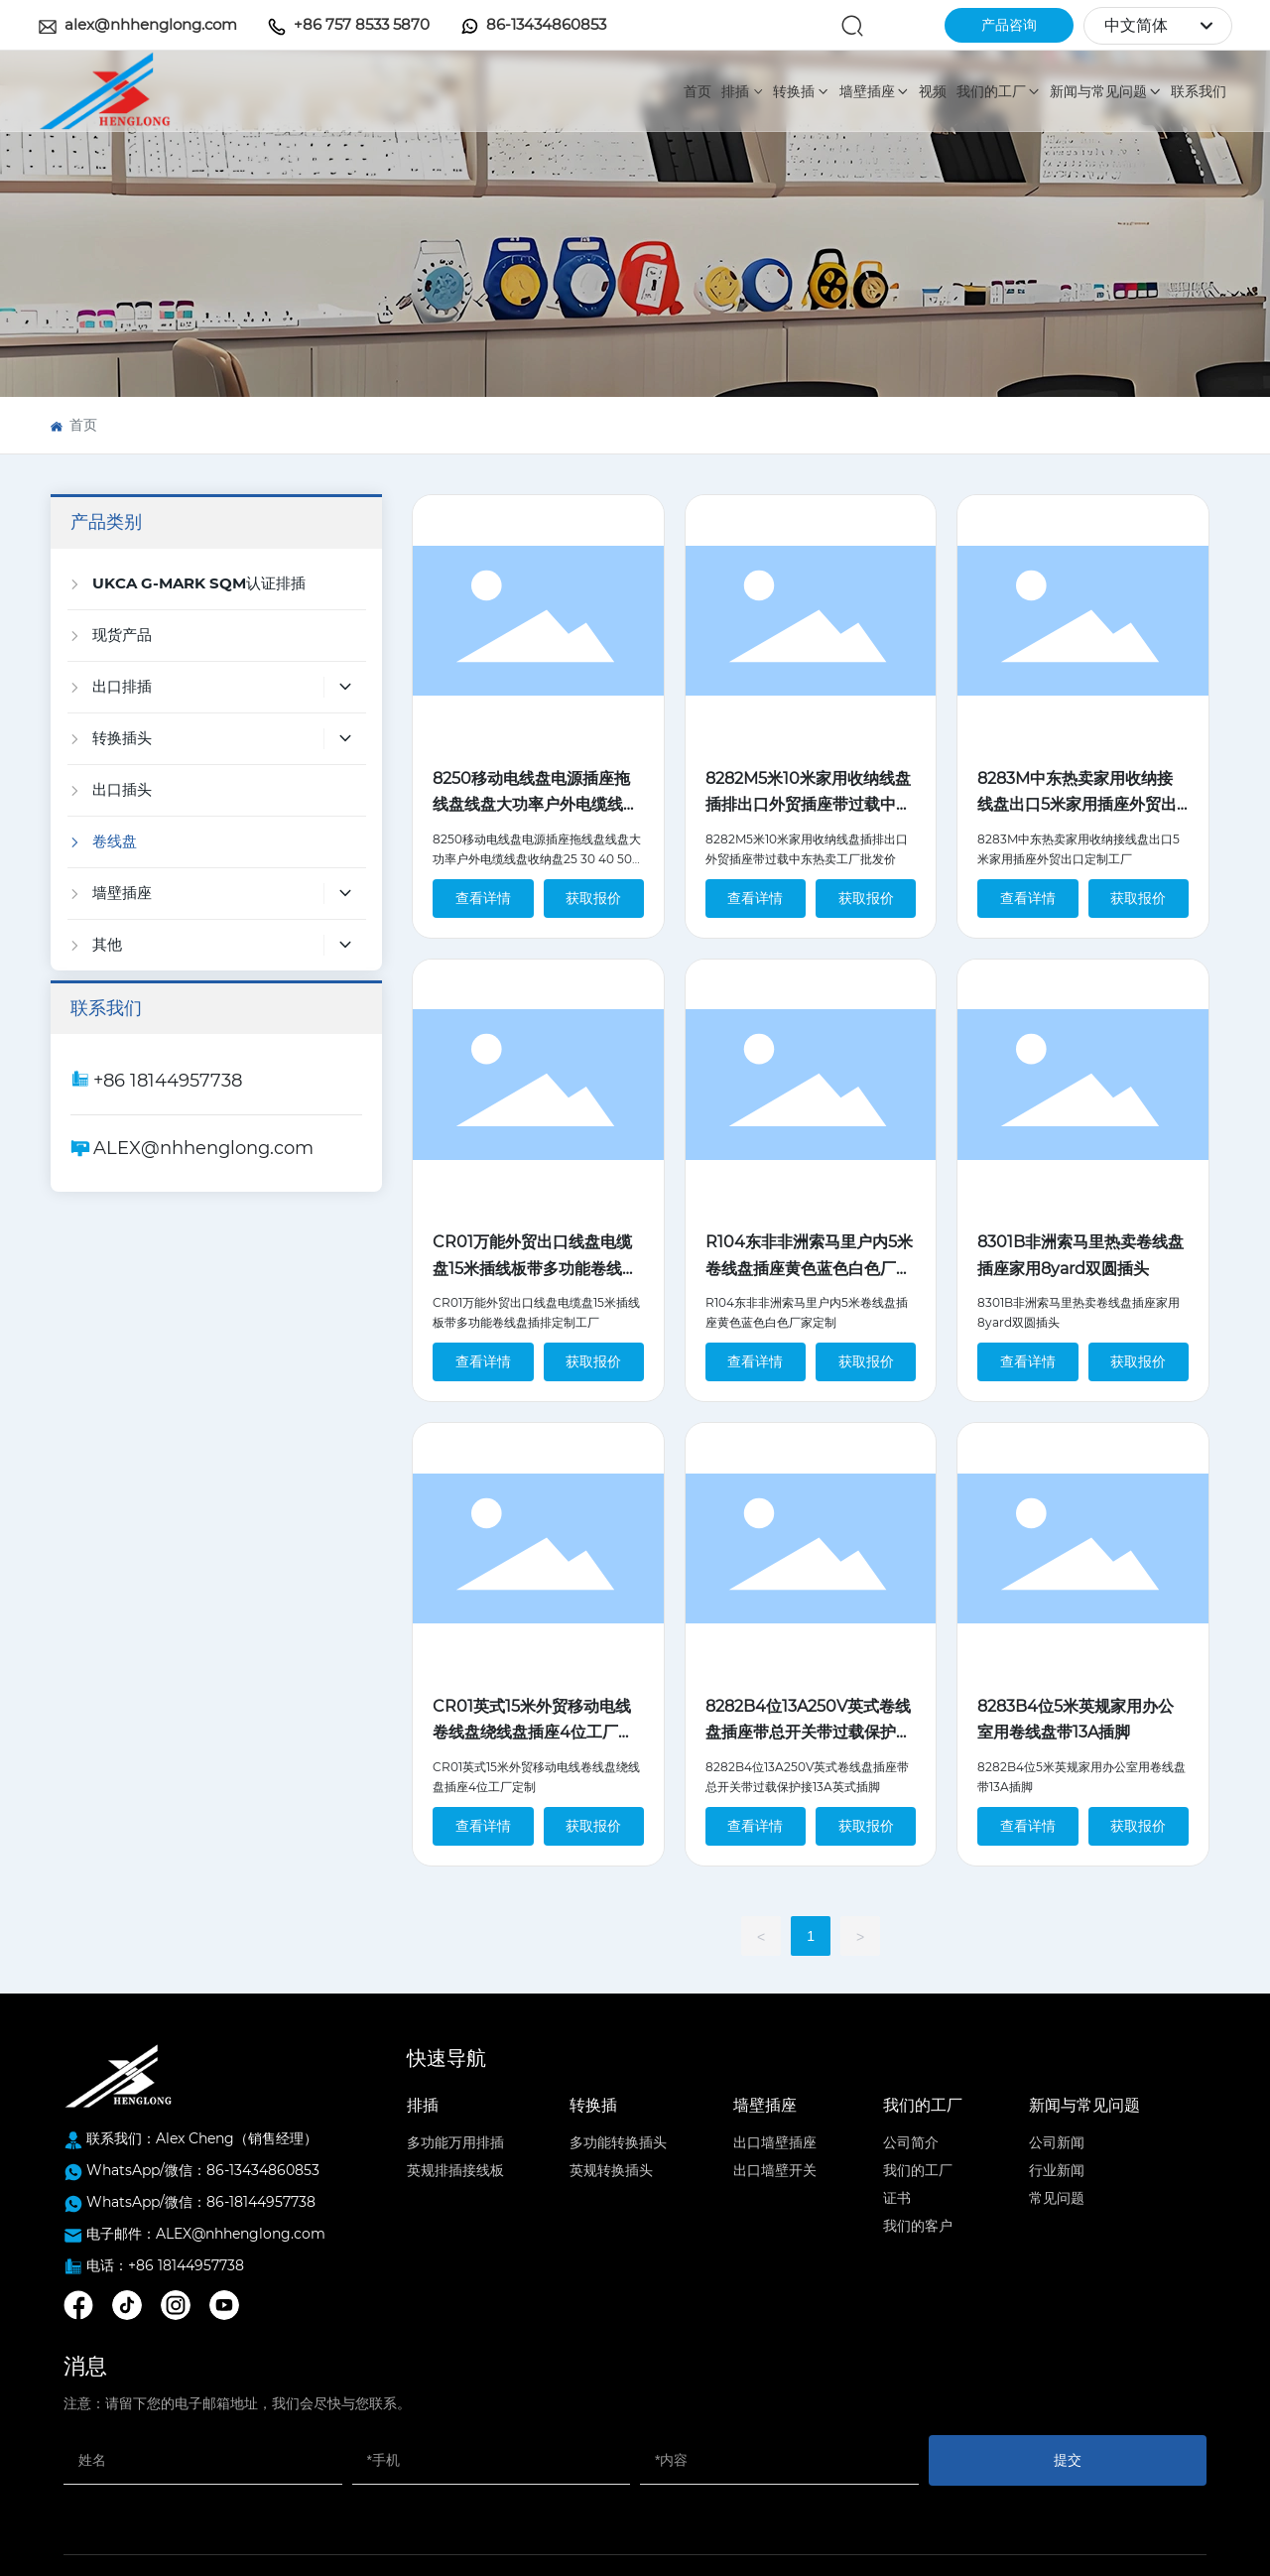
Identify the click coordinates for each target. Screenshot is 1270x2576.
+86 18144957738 (167, 1081)
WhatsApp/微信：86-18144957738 (201, 2202)
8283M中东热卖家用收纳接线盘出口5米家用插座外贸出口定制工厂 (1077, 804)
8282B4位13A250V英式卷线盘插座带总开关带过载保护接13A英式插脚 (808, 1732)
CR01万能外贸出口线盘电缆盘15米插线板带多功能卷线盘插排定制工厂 (535, 1268)
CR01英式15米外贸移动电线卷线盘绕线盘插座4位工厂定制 (533, 1732)
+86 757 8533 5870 (362, 24)
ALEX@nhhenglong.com (203, 1148)
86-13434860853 (546, 24)
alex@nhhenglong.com (150, 24)
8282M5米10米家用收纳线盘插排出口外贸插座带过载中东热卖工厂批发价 (808, 804)
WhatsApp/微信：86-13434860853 (202, 2170)
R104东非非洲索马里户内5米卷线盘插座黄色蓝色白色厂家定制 (809, 1268)
